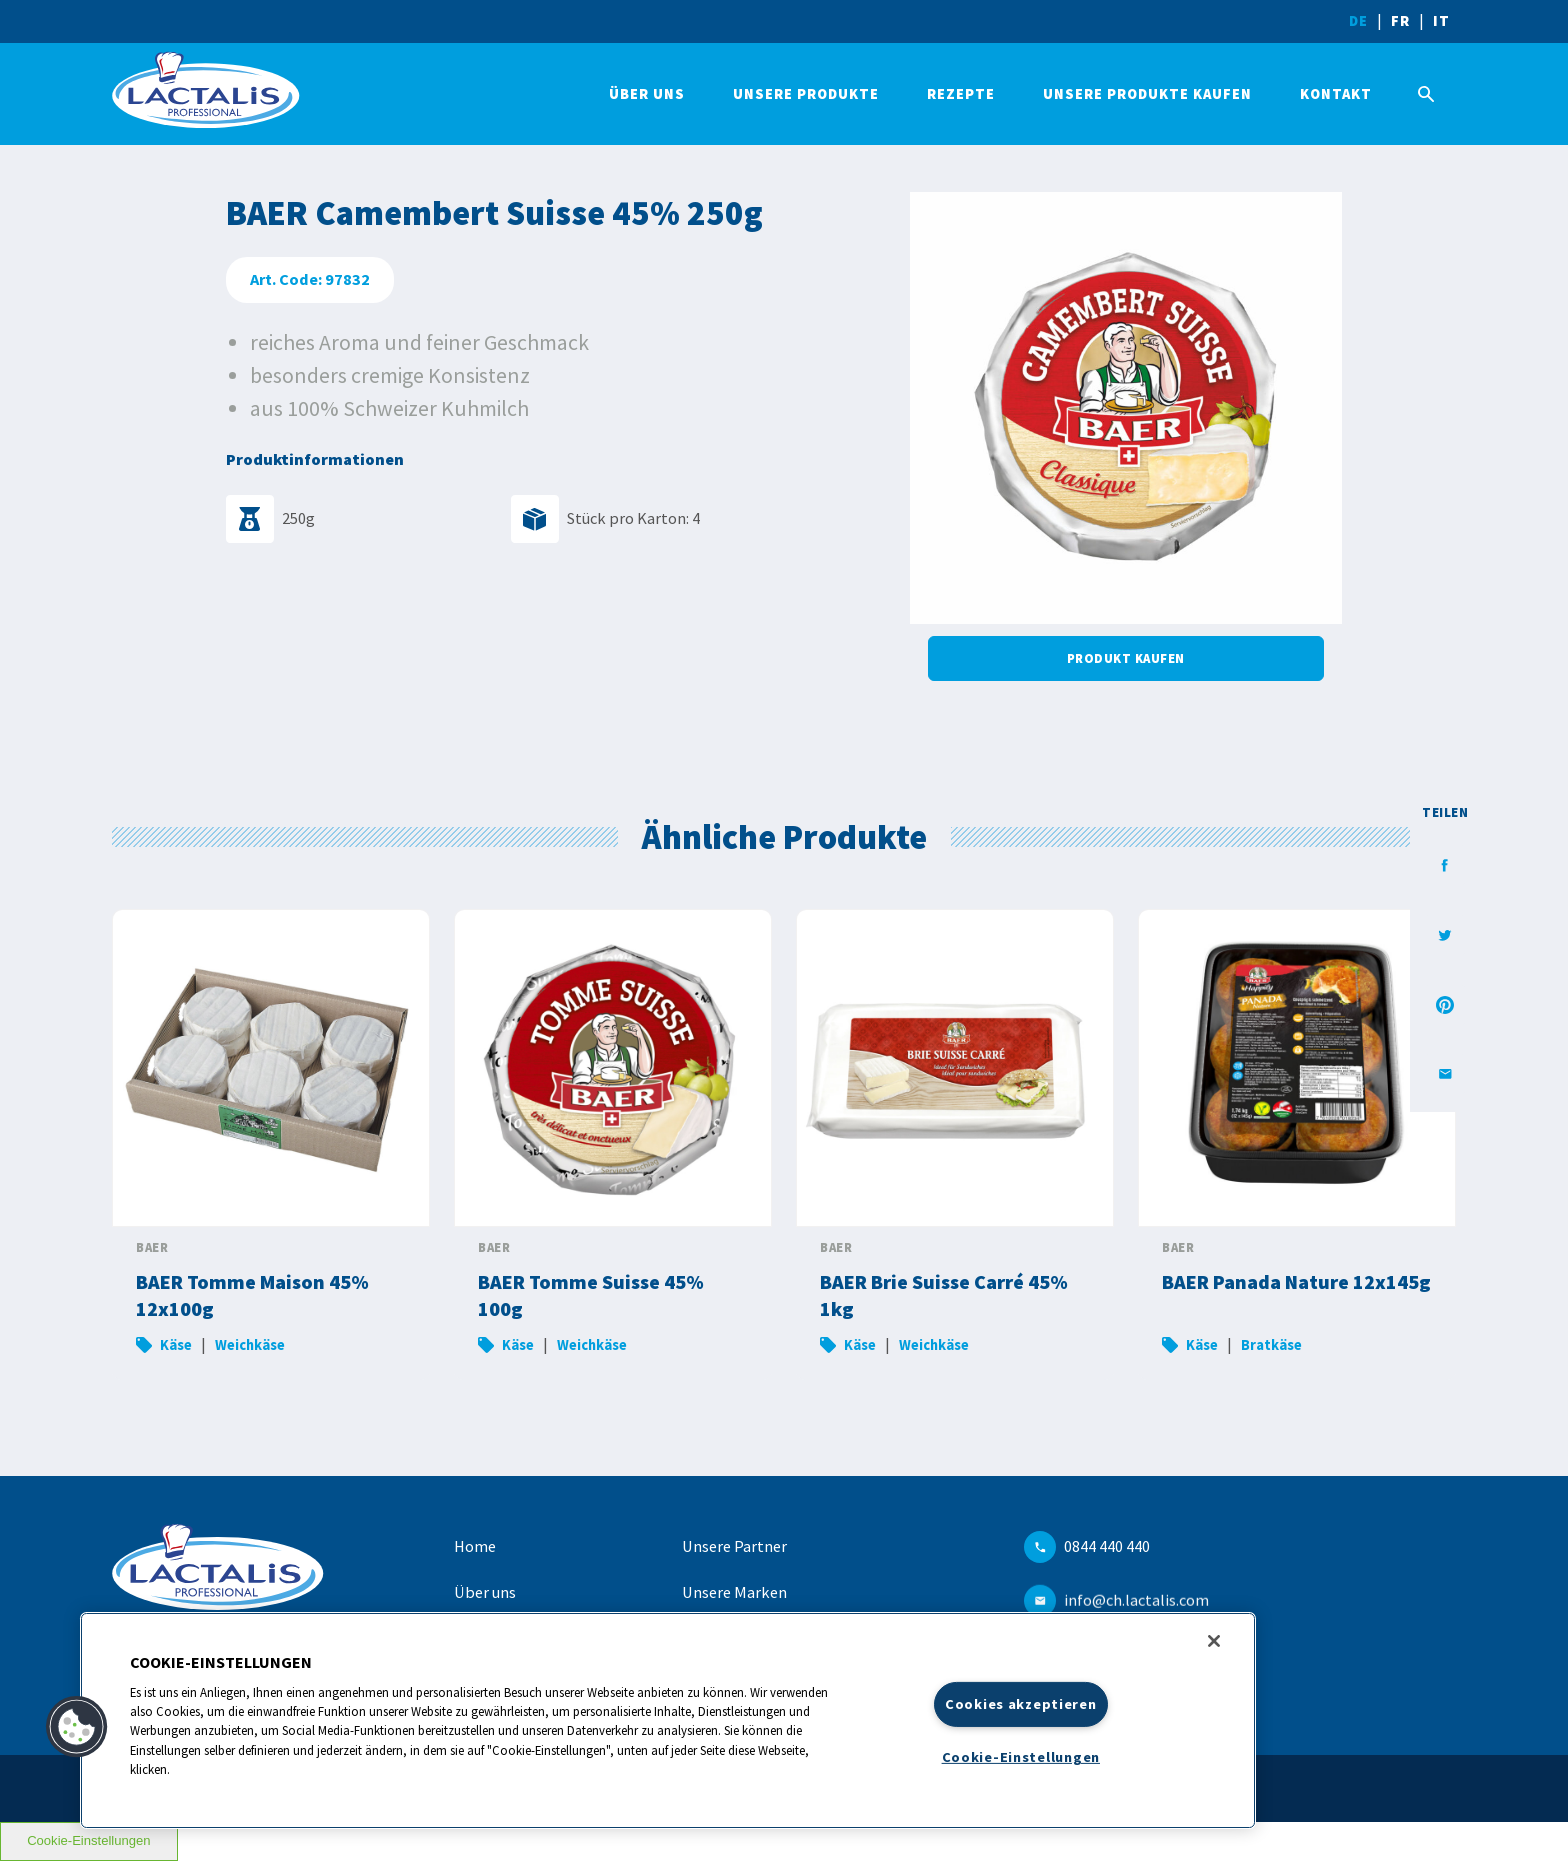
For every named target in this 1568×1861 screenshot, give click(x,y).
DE (1358, 21)
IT (1441, 21)
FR (1400, 21)
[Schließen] (1214, 1641)
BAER (152, 1247)
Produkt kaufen (1126, 658)
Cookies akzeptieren (1021, 1704)
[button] (77, 1727)
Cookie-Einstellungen (88, 1840)
